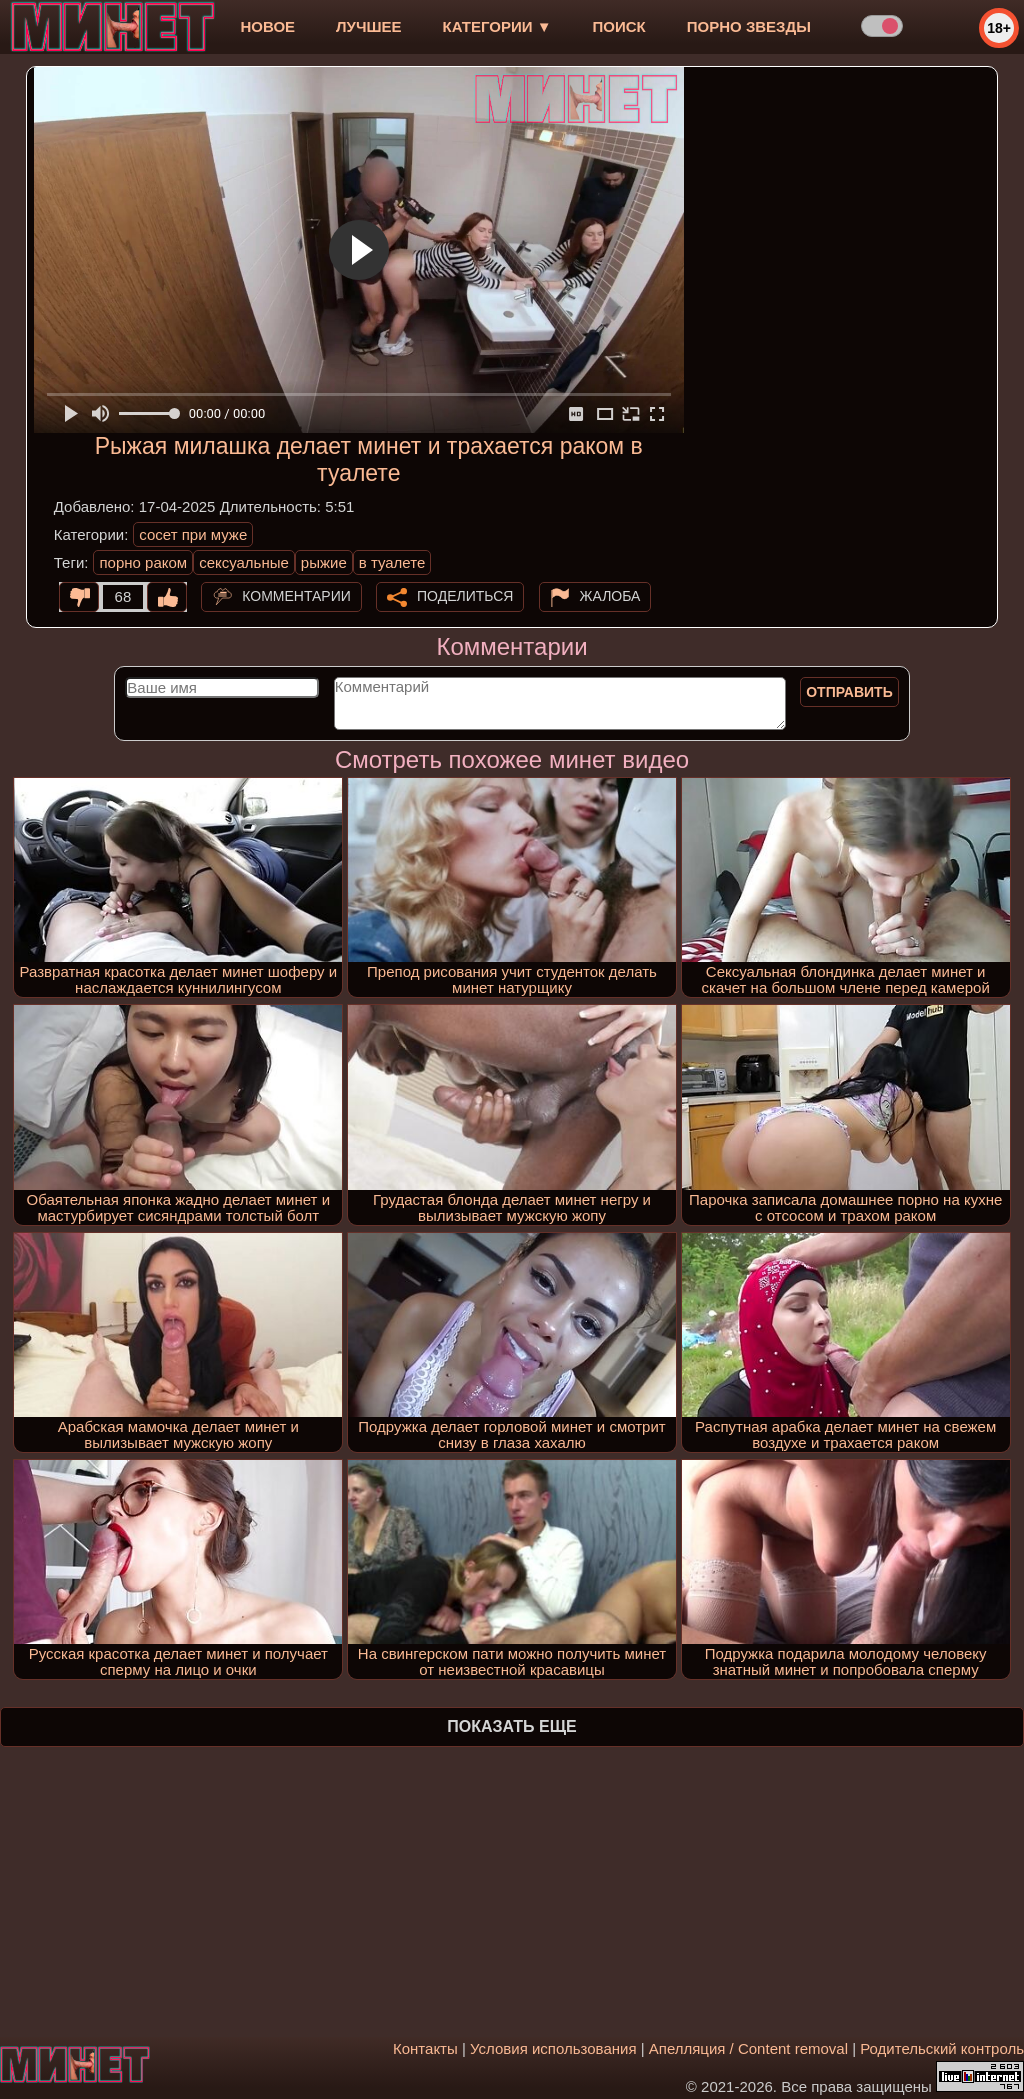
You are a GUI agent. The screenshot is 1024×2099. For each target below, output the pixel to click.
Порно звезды (749, 26)
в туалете (392, 562)
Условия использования (553, 2048)
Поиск (619, 26)
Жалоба (610, 596)
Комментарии (296, 596)
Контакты (425, 2048)
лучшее (368, 26)
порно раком (143, 562)
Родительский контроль (942, 2048)
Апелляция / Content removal (748, 2048)
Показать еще (511, 1726)
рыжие (324, 562)
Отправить (849, 692)
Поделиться (465, 596)
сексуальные (244, 562)
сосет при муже (193, 534)
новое (267, 26)
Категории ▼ (497, 26)
